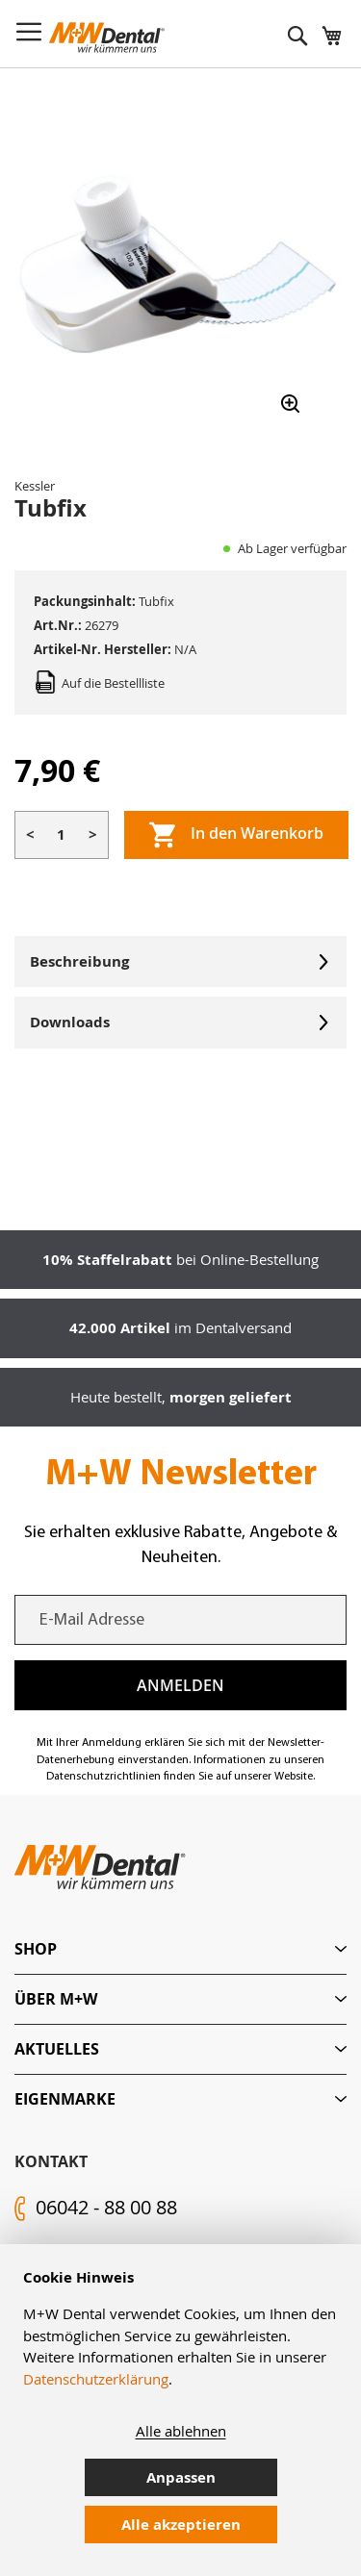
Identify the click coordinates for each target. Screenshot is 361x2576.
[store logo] (107, 37)
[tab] (180, 1949)
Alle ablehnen (181, 2430)
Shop (35, 1948)
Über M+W (55, 1998)
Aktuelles (56, 2048)
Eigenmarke (65, 2098)
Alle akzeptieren (181, 2524)
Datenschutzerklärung (95, 2378)
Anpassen (181, 2477)
